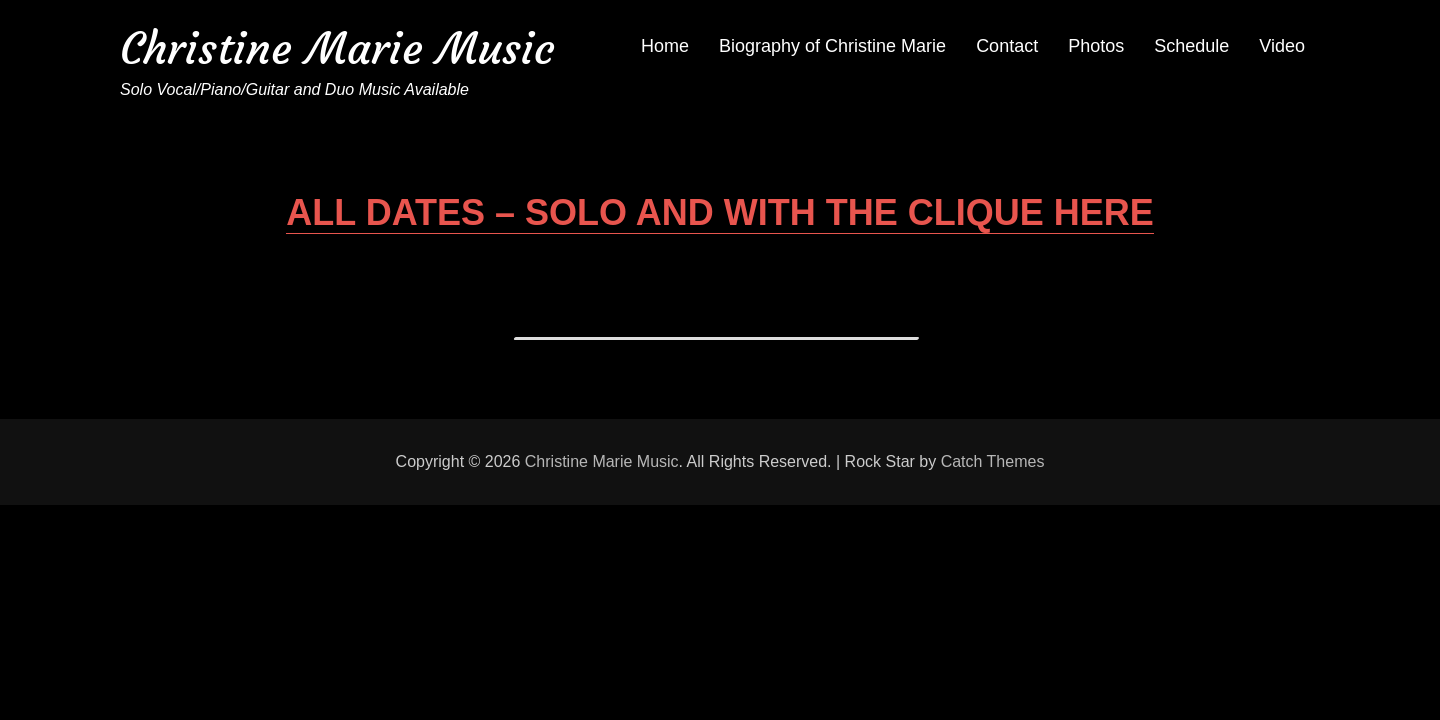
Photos (1096, 46)
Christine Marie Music (337, 48)
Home (665, 46)
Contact (1007, 46)
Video (1282, 46)
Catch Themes (993, 461)
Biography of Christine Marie (832, 46)
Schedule (1191, 46)
